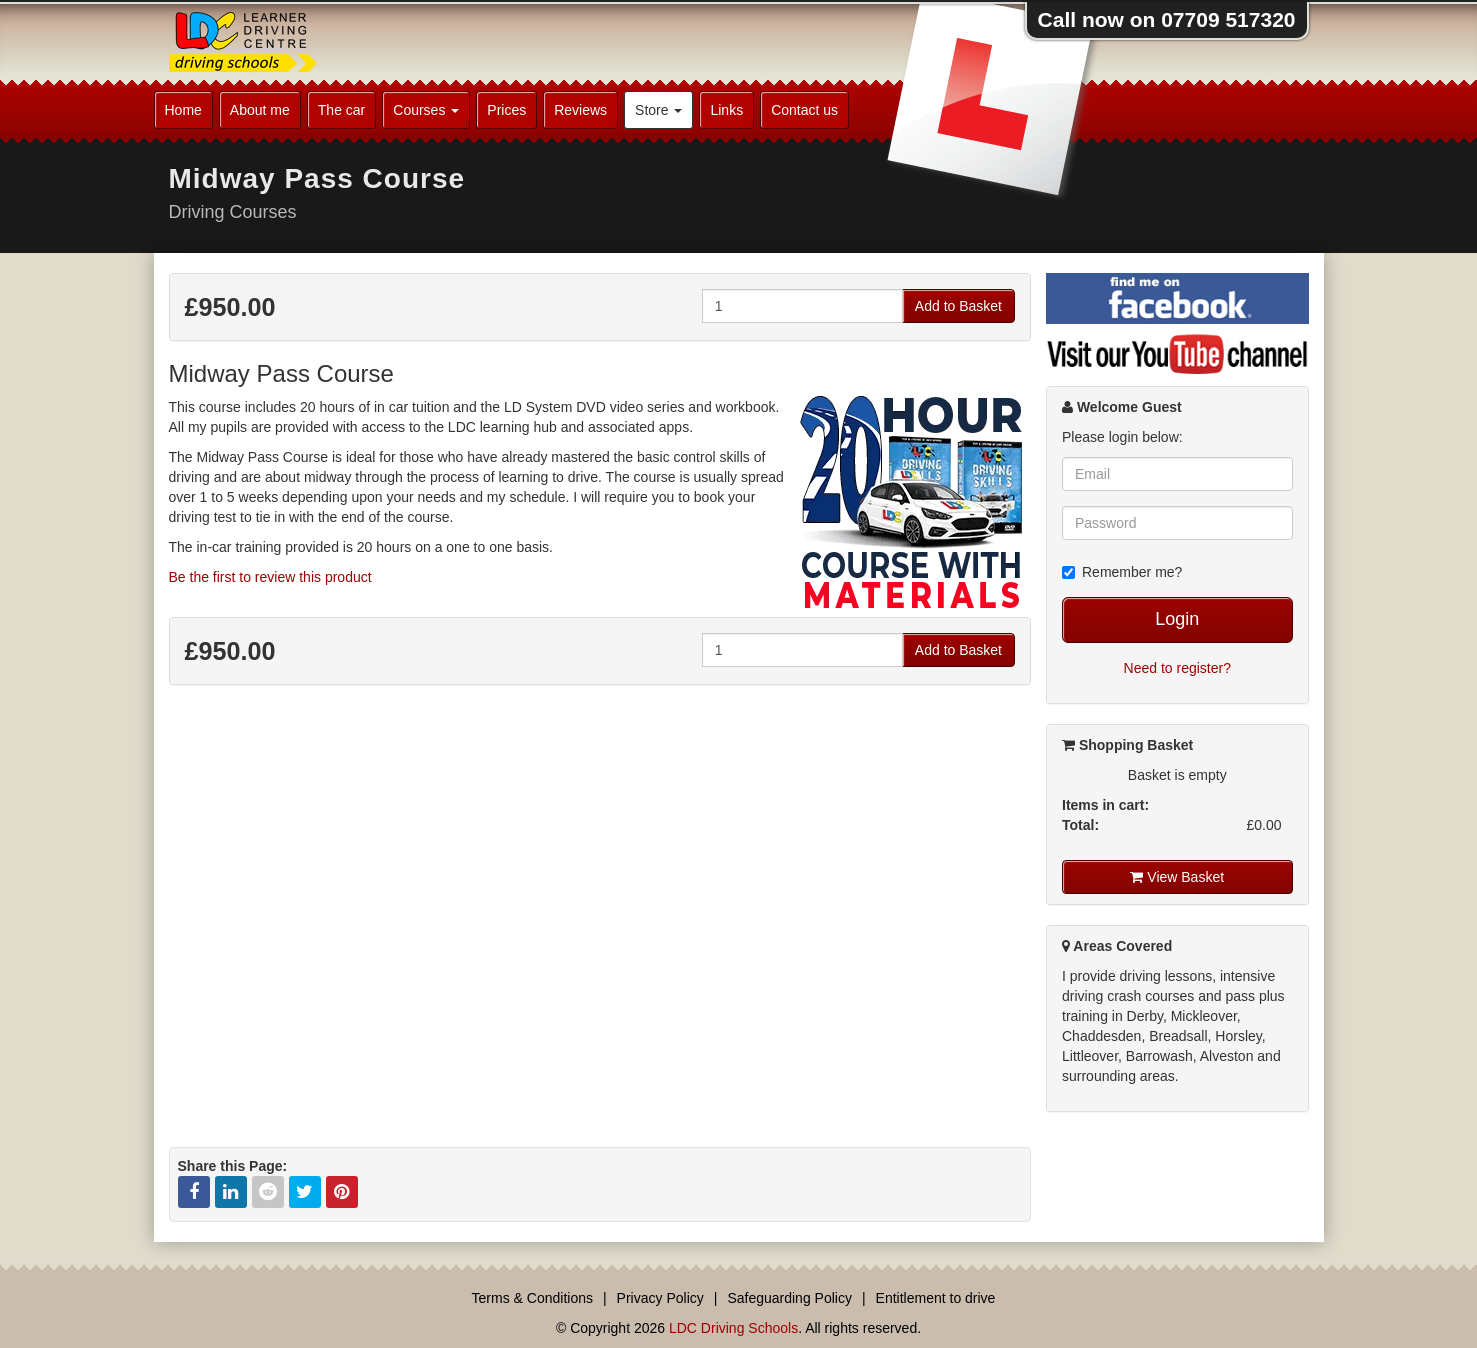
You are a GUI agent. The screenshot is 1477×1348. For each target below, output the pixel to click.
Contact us (804, 110)
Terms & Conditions (532, 1298)
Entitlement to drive (936, 1298)
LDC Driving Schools (733, 1328)
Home (183, 110)
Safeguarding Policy (789, 1298)
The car (341, 110)
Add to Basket (958, 306)
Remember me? (1122, 572)
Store (658, 110)
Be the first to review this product (270, 577)
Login (1177, 619)
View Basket (1177, 877)
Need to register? (1177, 668)
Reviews (580, 110)
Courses (426, 110)
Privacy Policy (660, 1298)
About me (260, 110)
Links (726, 110)
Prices (506, 110)
